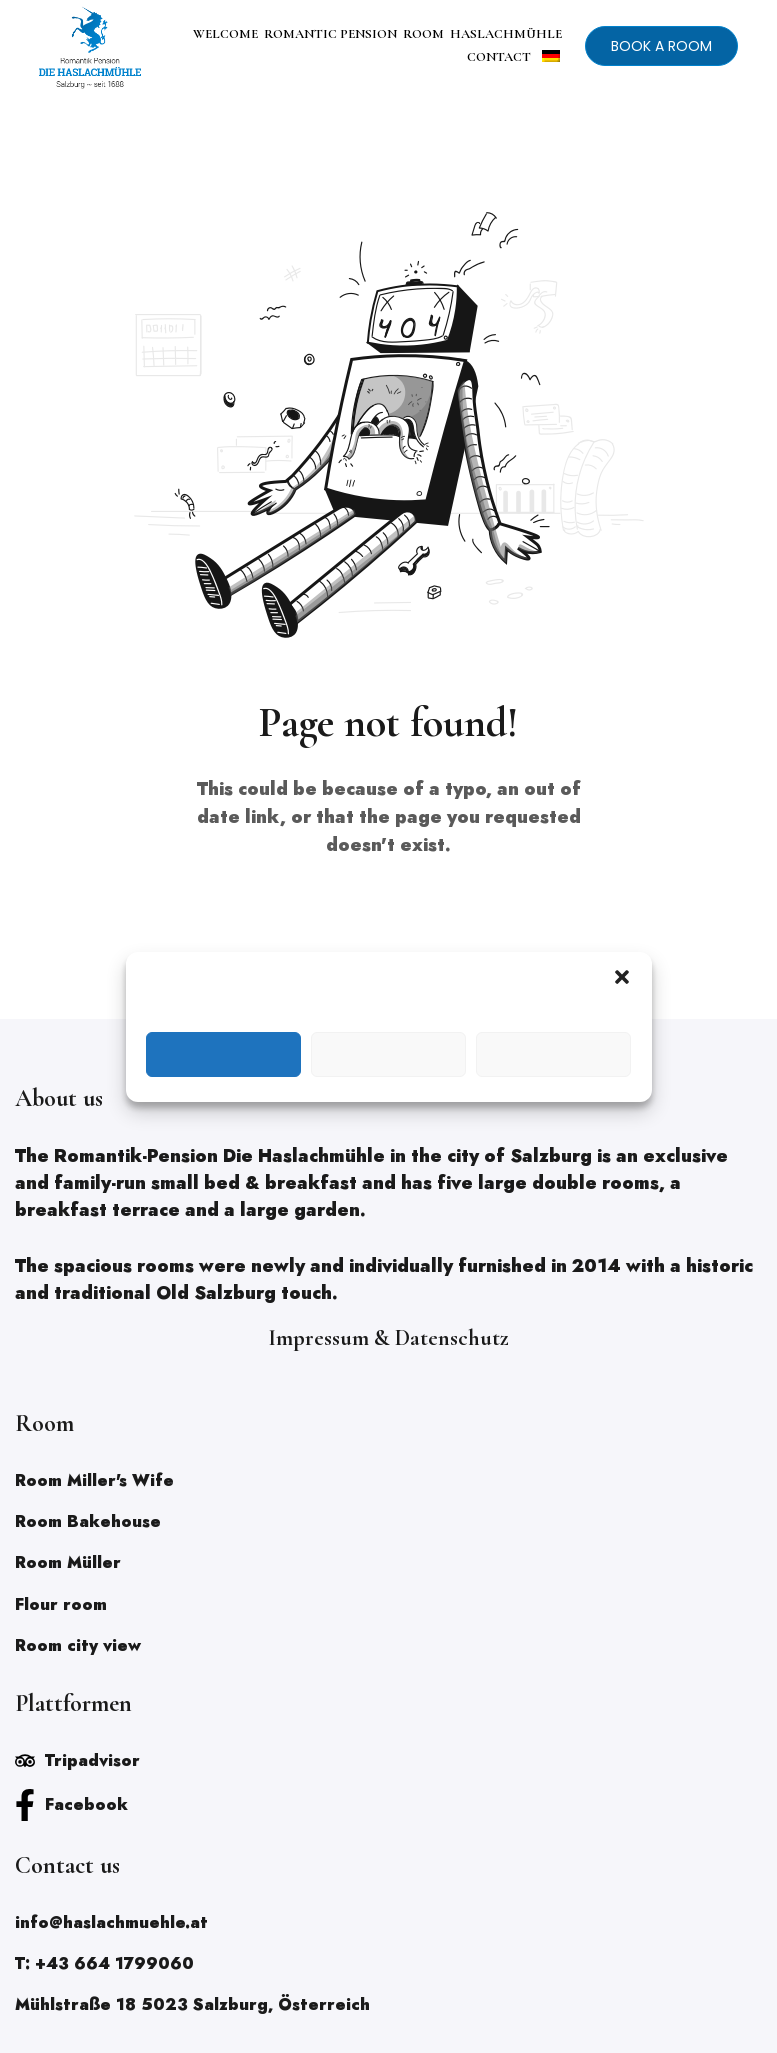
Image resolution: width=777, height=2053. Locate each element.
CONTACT (499, 57)
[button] (622, 977)
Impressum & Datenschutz (388, 1338)
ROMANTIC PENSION (330, 34)
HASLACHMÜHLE (506, 34)
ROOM (423, 34)
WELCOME (225, 34)
